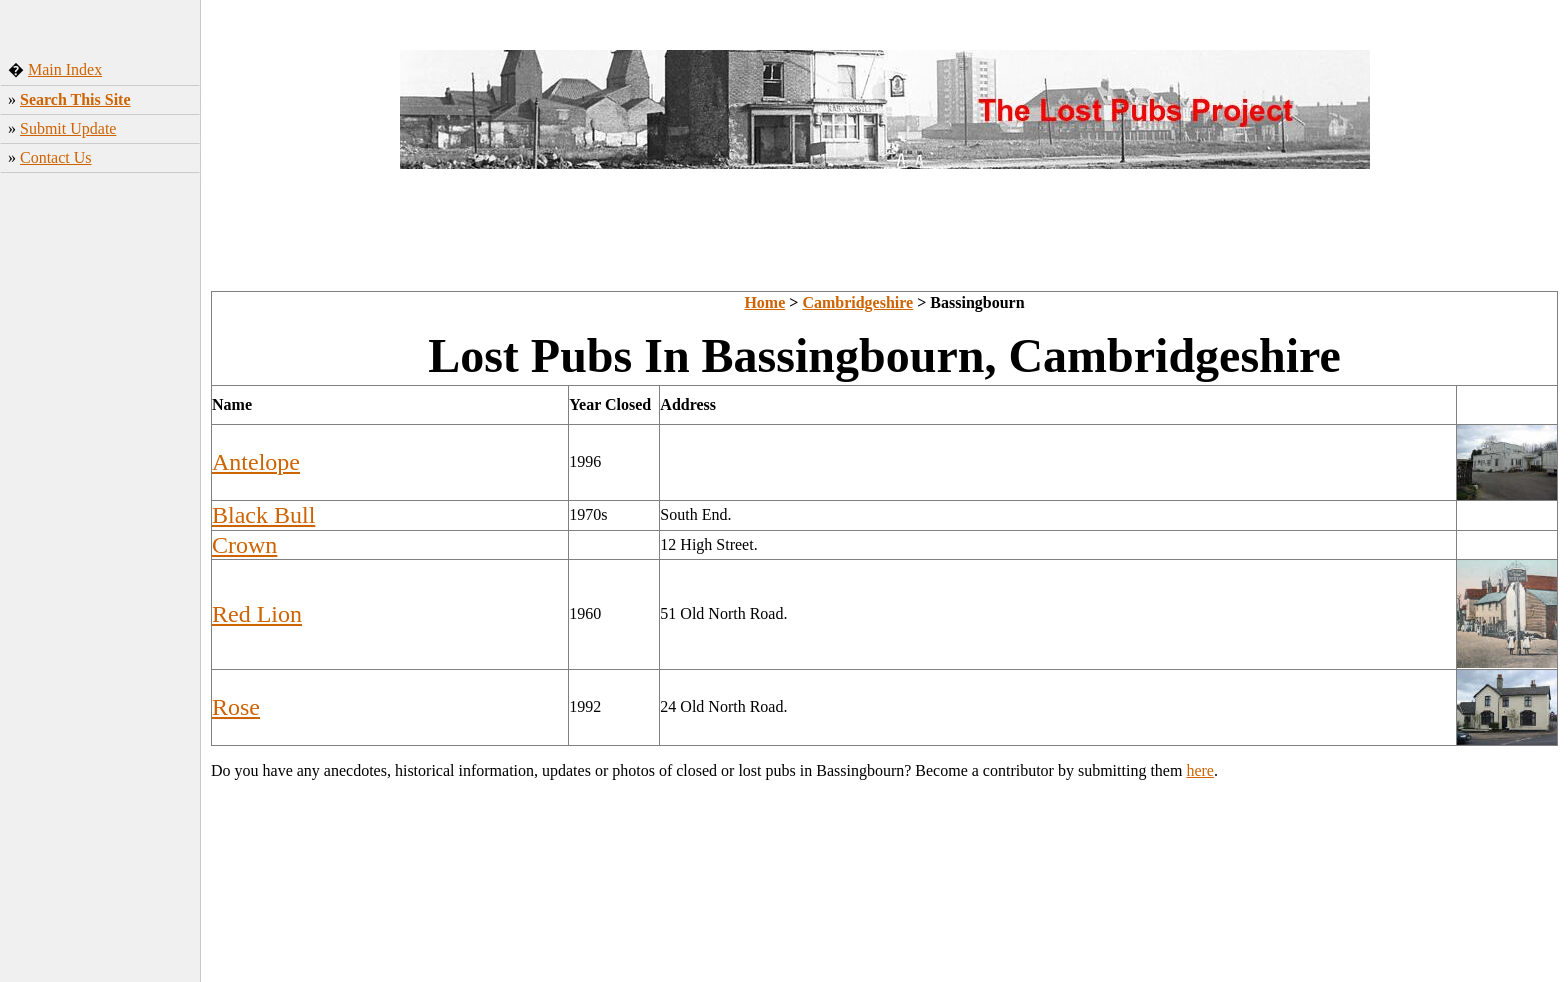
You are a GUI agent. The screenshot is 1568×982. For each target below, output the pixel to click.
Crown (244, 545)
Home (764, 302)
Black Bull (263, 515)
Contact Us (56, 157)
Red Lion (257, 614)
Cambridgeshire (857, 302)
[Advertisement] (100, 512)
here (1200, 770)
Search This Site (75, 99)
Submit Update (68, 128)
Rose (236, 707)
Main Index (65, 69)
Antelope (256, 462)
